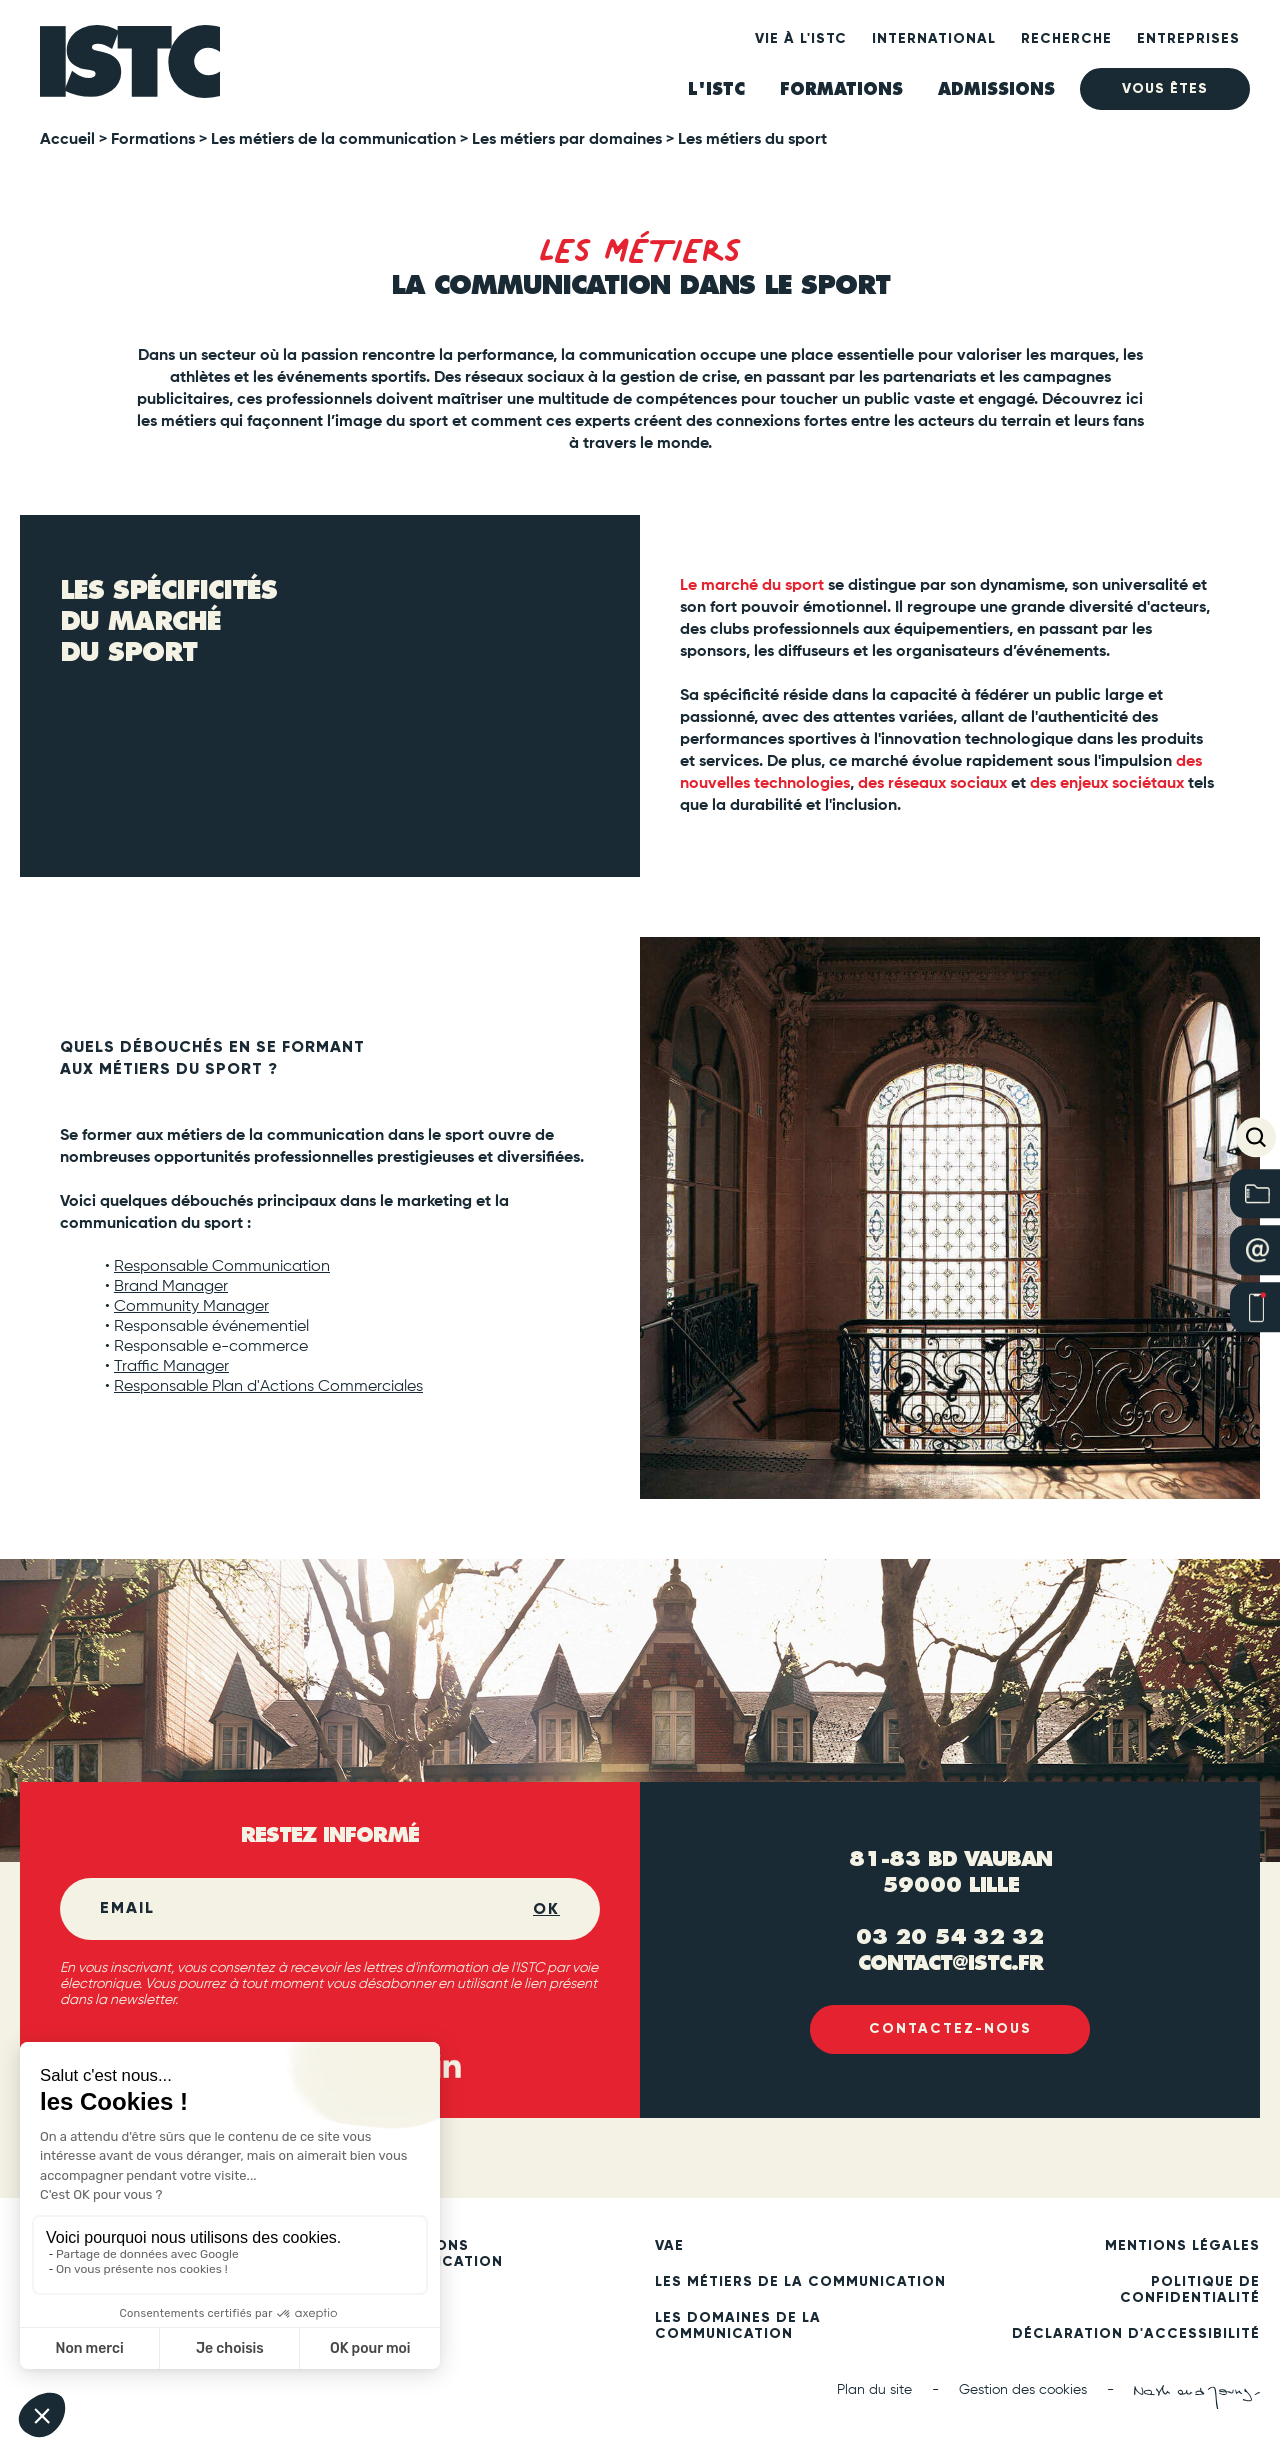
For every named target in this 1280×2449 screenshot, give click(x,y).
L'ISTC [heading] (716, 89)
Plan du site (874, 2390)
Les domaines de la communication (738, 2326)
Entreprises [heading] (1188, 38)
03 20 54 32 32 (950, 1935)
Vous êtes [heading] (1165, 88)
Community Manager (191, 1307)
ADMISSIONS (996, 89)
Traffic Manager (171, 1367)
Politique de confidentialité (1190, 2290)
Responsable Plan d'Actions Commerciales (268, 1387)
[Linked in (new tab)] (448, 2065)
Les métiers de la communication (800, 2282)
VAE (669, 2246)
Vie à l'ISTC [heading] (801, 38)
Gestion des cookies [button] (1023, 2390)
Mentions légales (1182, 2246)
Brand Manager (171, 1287)
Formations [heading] (841, 89)
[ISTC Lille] (130, 67)
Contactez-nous (950, 2029)
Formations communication (434, 2254)
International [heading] (934, 38)
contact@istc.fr (950, 1961)
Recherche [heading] (1066, 38)
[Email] (316, 1909)
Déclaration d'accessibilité (1136, 2334)
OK (546, 1908)
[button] (1256, 1137)
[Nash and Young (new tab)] (1197, 2397)
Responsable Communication (222, 1267)
